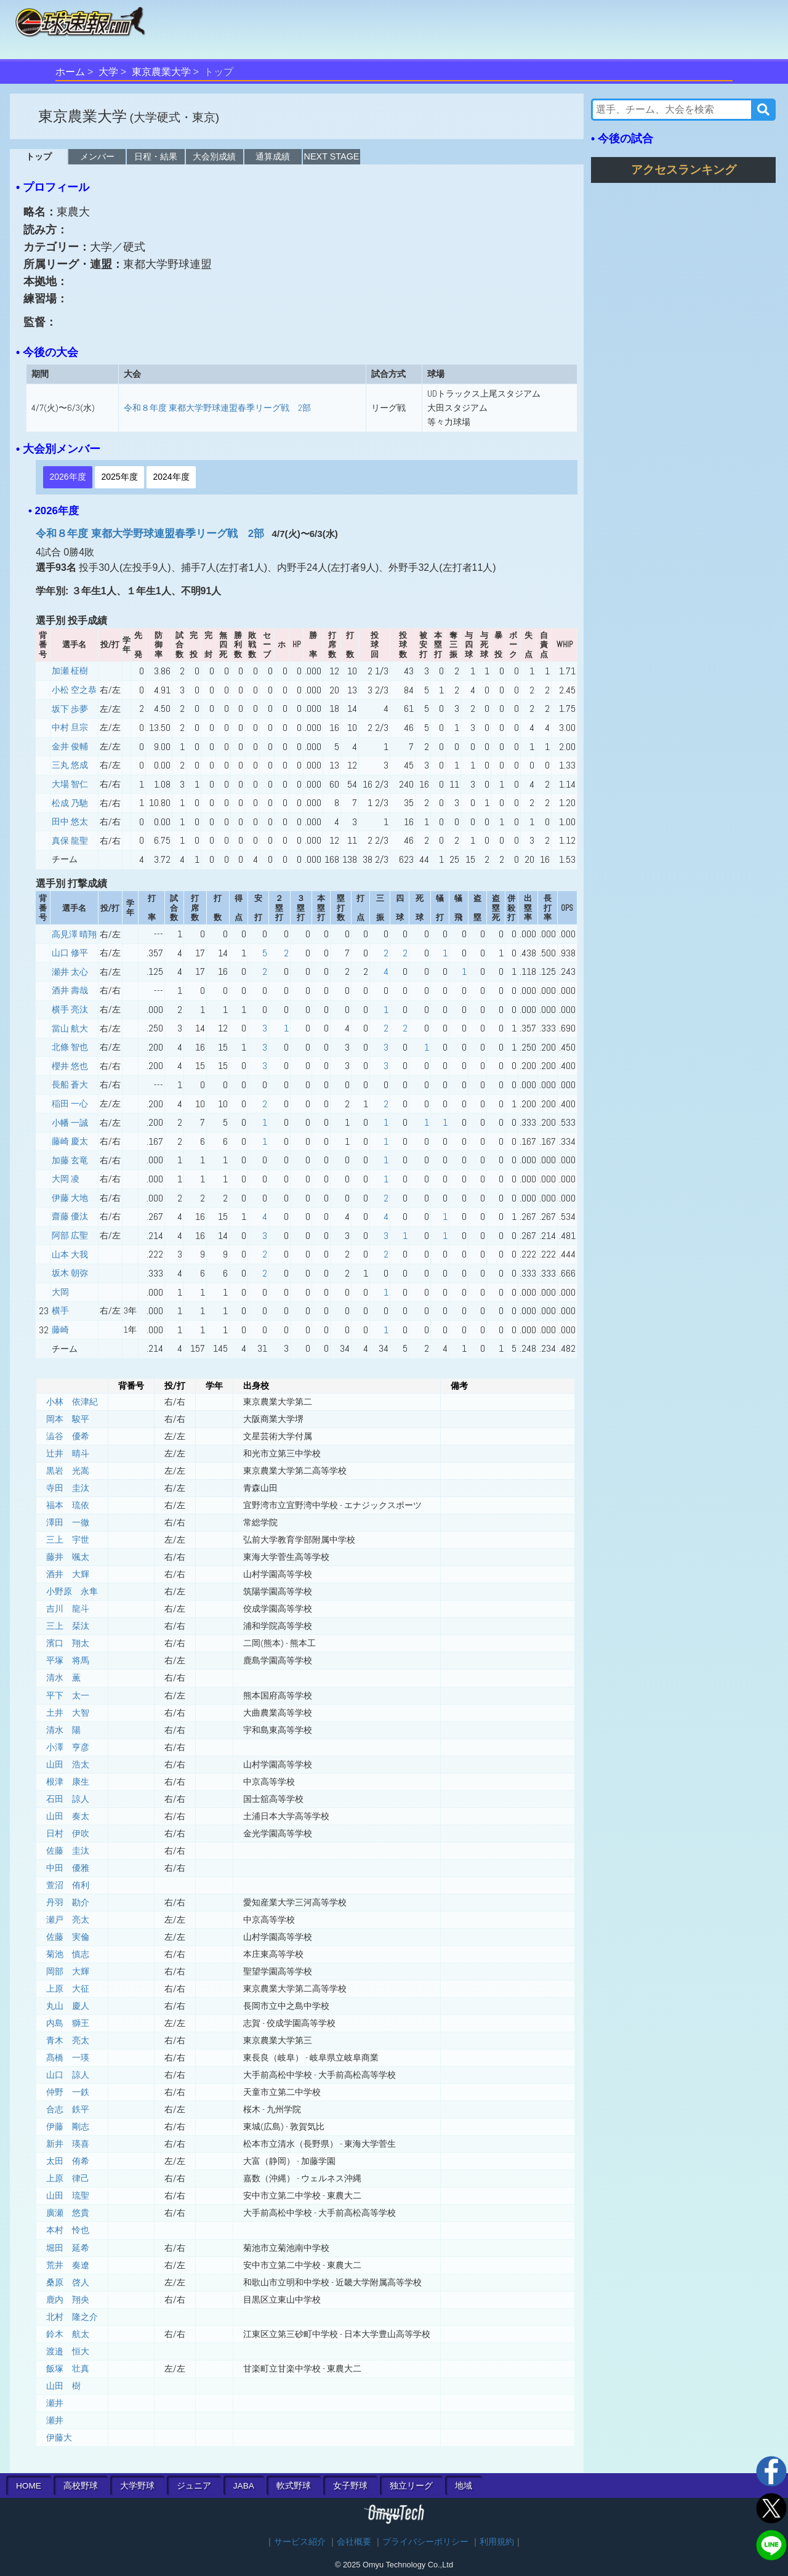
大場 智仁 (70, 783)
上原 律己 (67, 2178)
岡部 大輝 (67, 1971)
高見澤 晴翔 (74, 934)
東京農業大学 (161, 72)
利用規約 (497, 2541)
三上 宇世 (67, 1539)
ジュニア (194, 2485)
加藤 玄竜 (70, 1160)
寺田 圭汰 (67, 1487)
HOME (28, 2485)
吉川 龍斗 (67, 1608)
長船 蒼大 (70, 1084)
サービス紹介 (300, 2541)
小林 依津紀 (72, 1401)
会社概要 (354, 2541)
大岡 (60, 1292)
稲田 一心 (70, 1103)
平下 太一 (67, 1695)
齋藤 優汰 (70, 1216)
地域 (463, 2485)
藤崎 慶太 (70, 1141)
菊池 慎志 (67, 1954)
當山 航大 (70, 1028)
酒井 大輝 (67, 1574)
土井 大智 (67, 1712)
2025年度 (119, 477)
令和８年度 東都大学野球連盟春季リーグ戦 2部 (217, 407)
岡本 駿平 (67, 1418)
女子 (350, 2485)
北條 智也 (70, 1046)
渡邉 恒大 (67, 2351)
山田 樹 (63, 2385)
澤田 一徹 (67, 1522)
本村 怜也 (67, 2229)
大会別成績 (214, 156)
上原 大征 (67, 1988)
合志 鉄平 (67, 2109)
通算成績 (272, 156)
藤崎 (60, 1329)
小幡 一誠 (70, 1122)
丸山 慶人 (67, 2005)
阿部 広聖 (70, 1235)
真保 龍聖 (70, 840)
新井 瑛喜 (67, 2143)
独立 (411, 2485)
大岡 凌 (65, 1178)
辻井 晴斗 (67, 1453)
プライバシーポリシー (425, 2541)
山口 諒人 (67, 2074)
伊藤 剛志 (67, 2126)
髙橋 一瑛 (67, 2057)
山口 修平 (70, 952)
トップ (39, 156)
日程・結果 (155, 156)
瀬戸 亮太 (67, 1919)
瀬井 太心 (70, 971)
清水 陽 (63, 1729)
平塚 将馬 (67, 1660)
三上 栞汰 (67, 1625)
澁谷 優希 (67, 1436)
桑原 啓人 (67, 2282)
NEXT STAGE (332, 156)
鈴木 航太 (67, 2334)
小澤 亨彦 (67, 1747)
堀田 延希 (67, 2247)
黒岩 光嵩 (67, 1470)
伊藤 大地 (70, 1197)
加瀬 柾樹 (70, 670)
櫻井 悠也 (70, 1066)
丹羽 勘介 (67, 1902)
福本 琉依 (67, 1505)
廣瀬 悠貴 (67, 2212)
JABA (243, 2485)
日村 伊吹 (67, 1833)
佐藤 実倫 (67, 1936)
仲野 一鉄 (67, 2092)
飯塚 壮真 (67, 2368)
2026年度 (67, 477)
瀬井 (54, 2402)
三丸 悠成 (70, 764)
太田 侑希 (67, 2160)
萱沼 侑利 (67, 1885)
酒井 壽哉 (70, 990)
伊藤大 (59, 2437)
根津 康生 (67, 1781)
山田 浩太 (67, 1764)
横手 (60, 1310)
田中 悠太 (70, 821)
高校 (80, 2485)
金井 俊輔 (70, 746)
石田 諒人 (67, 1798)
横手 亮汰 (70, 1009)
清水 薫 (63, 1677)
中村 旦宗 (70, 727)
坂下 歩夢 (70, 708)
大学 (108, 72)
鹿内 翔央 (67, 2299)
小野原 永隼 (72, 1591)
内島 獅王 (67, 2023)
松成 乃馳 (70, 803)
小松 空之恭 (74, 689)
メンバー (97, 156)
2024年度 (171, 477)
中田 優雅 (67, 1867)
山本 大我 (70, 1254)
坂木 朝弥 (70, 1272)
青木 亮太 (67, 2040)
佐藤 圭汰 (67, 1850)
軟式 (293, 2485)
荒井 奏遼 (67, 2265)
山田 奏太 (67, 1816)
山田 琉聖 (67, 2195)
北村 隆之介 (72, 2316)
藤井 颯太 (67, 1556)
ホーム (70, 72)
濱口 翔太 (67, 1643)
